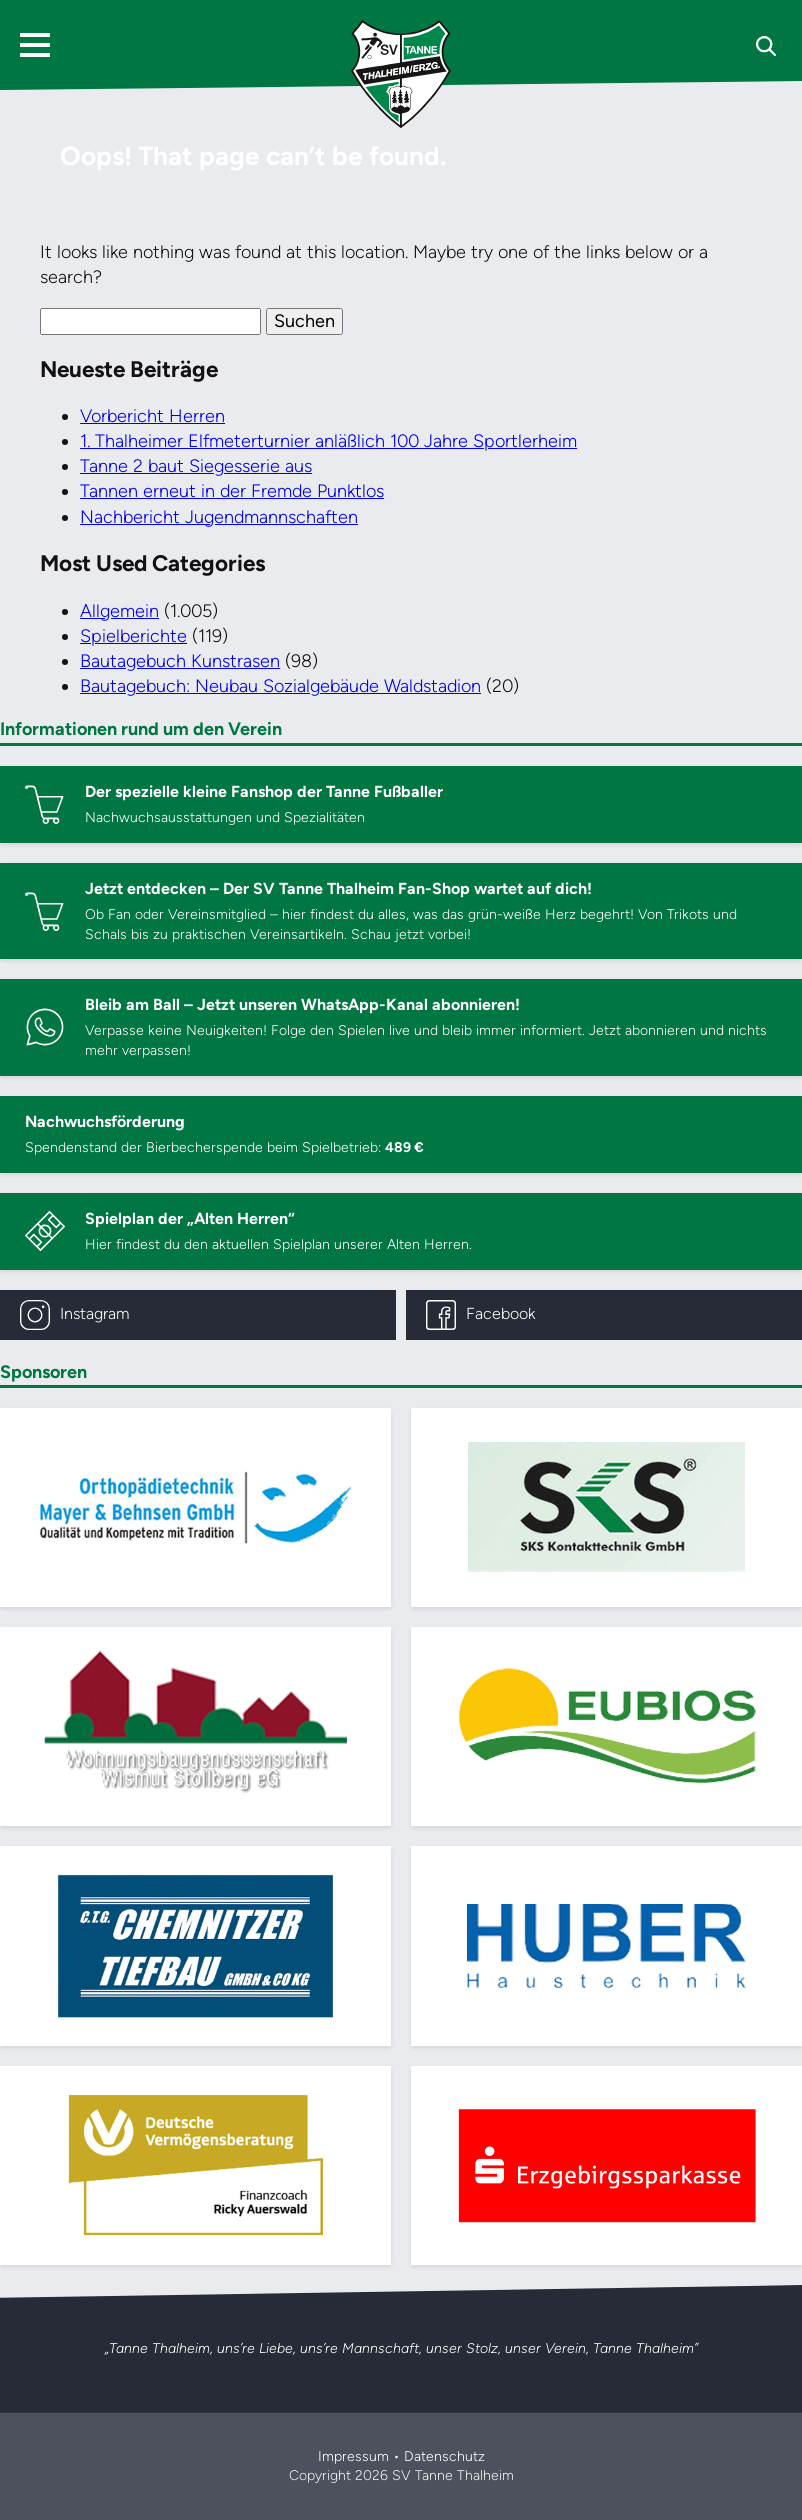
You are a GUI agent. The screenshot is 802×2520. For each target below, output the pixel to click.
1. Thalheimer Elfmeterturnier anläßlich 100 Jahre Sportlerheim (328, 441)
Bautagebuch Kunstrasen (180, 661)
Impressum (353, 2456)
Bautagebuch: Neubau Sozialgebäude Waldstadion (280, 686)
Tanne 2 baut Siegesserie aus (196, 466)
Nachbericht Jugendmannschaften (219, 517)
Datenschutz (444, 2456)
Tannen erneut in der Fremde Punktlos (232, 491)
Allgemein (119, 611)
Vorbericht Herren (152, 416)
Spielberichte (133, 636)
